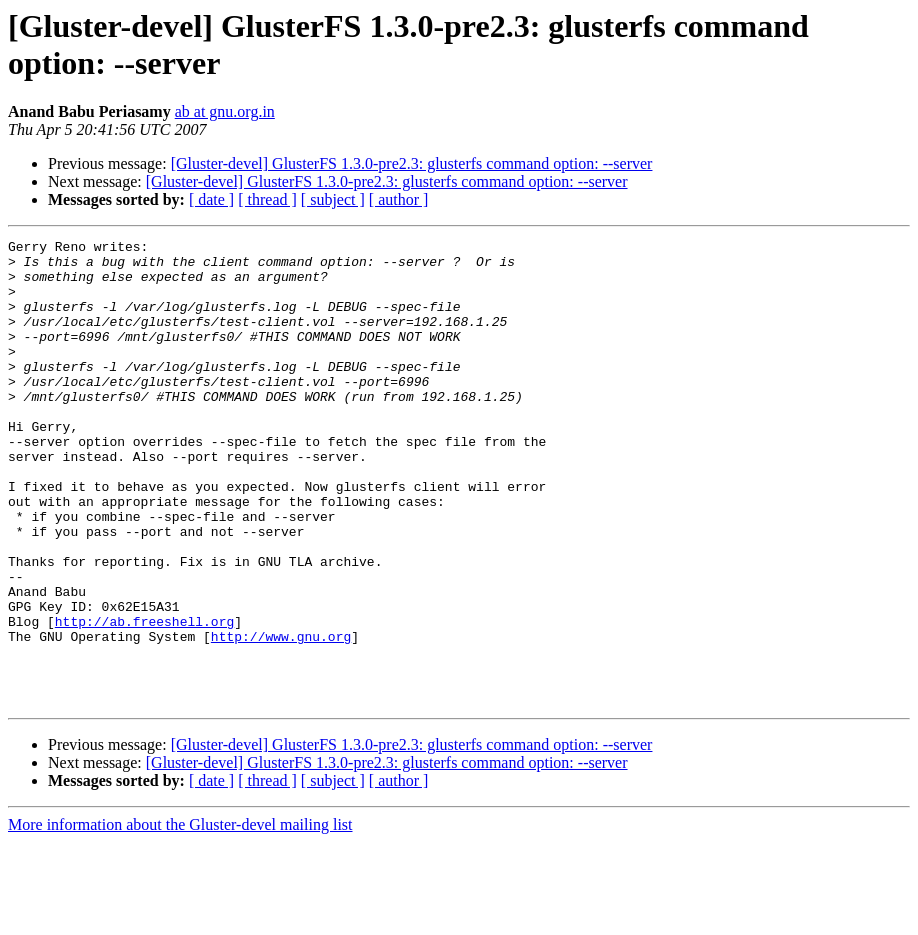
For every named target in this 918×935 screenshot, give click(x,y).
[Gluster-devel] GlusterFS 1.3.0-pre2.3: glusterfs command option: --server (412, 163)
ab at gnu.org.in (225, 111)
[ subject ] (333, 199)
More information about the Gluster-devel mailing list (180, 917)
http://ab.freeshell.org (144, 699)
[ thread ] (267, 199)
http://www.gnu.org (281, 717)
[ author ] (399, 199)
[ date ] (211, 199)
